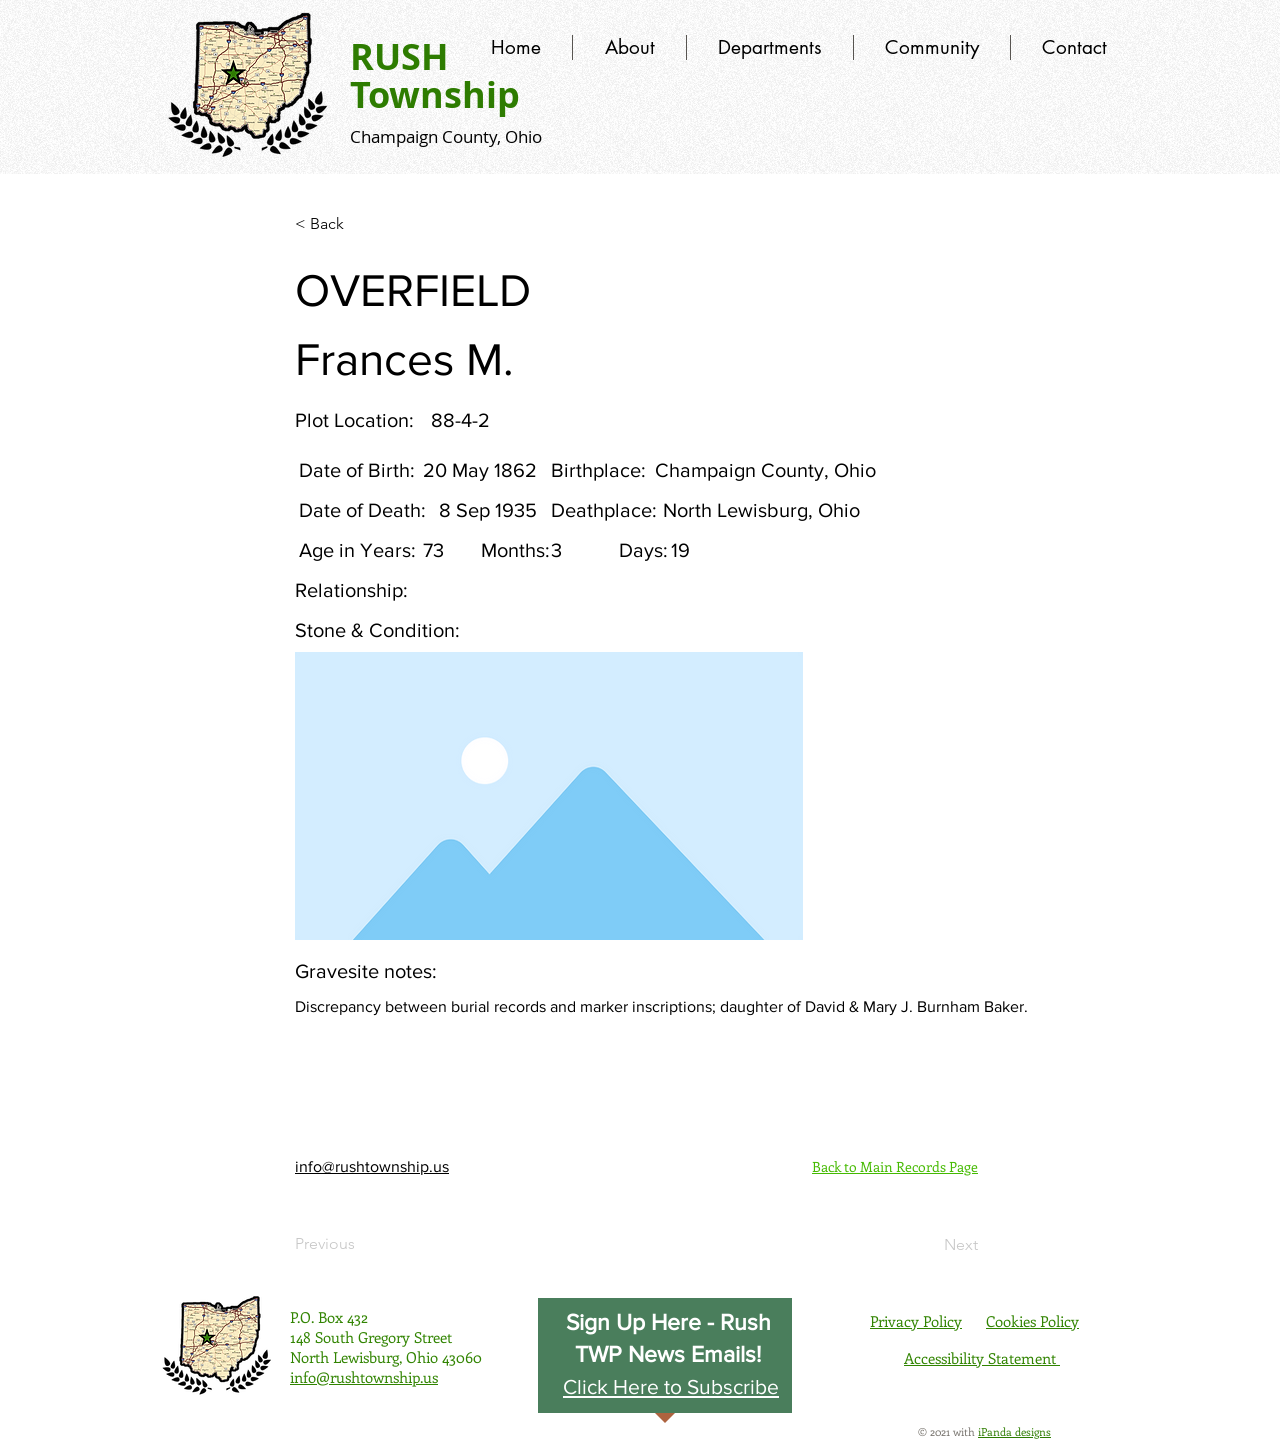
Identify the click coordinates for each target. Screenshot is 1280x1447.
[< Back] (361, 224)
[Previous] (361, 1244)
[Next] (928, 1245)
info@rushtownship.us (372, 1166)
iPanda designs (1014, 1431)
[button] (671, 1386)
